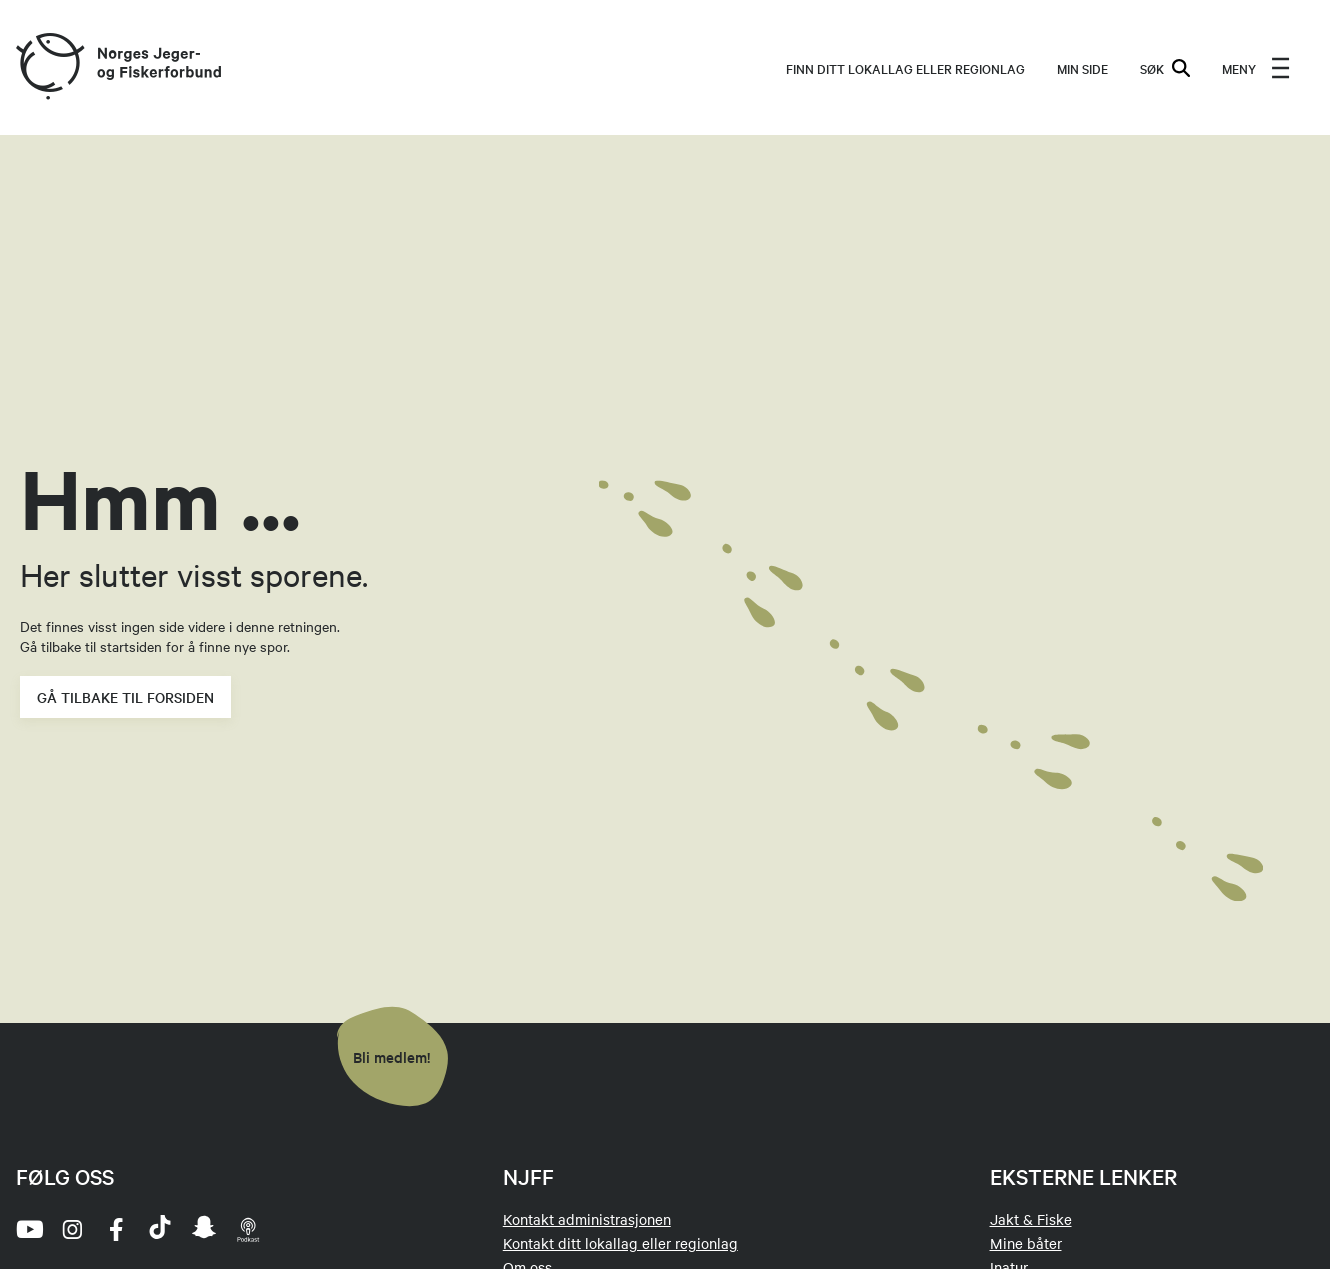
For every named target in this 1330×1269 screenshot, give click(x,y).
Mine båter (1026, 1243)
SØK (1165, 68)
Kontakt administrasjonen (587, 1219)
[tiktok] (160, 1229)
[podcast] (248, 1229)
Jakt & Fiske (1031, 1219)
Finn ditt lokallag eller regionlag (905, 68)
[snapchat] (204, 1229)
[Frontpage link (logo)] (49, 67)
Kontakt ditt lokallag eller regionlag (620, 1243)
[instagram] (72, 1229)
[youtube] (28, 1229)
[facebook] (116, 1229)
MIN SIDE (1082, 68)
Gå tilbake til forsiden (125, 697)
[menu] (1256, 68)
